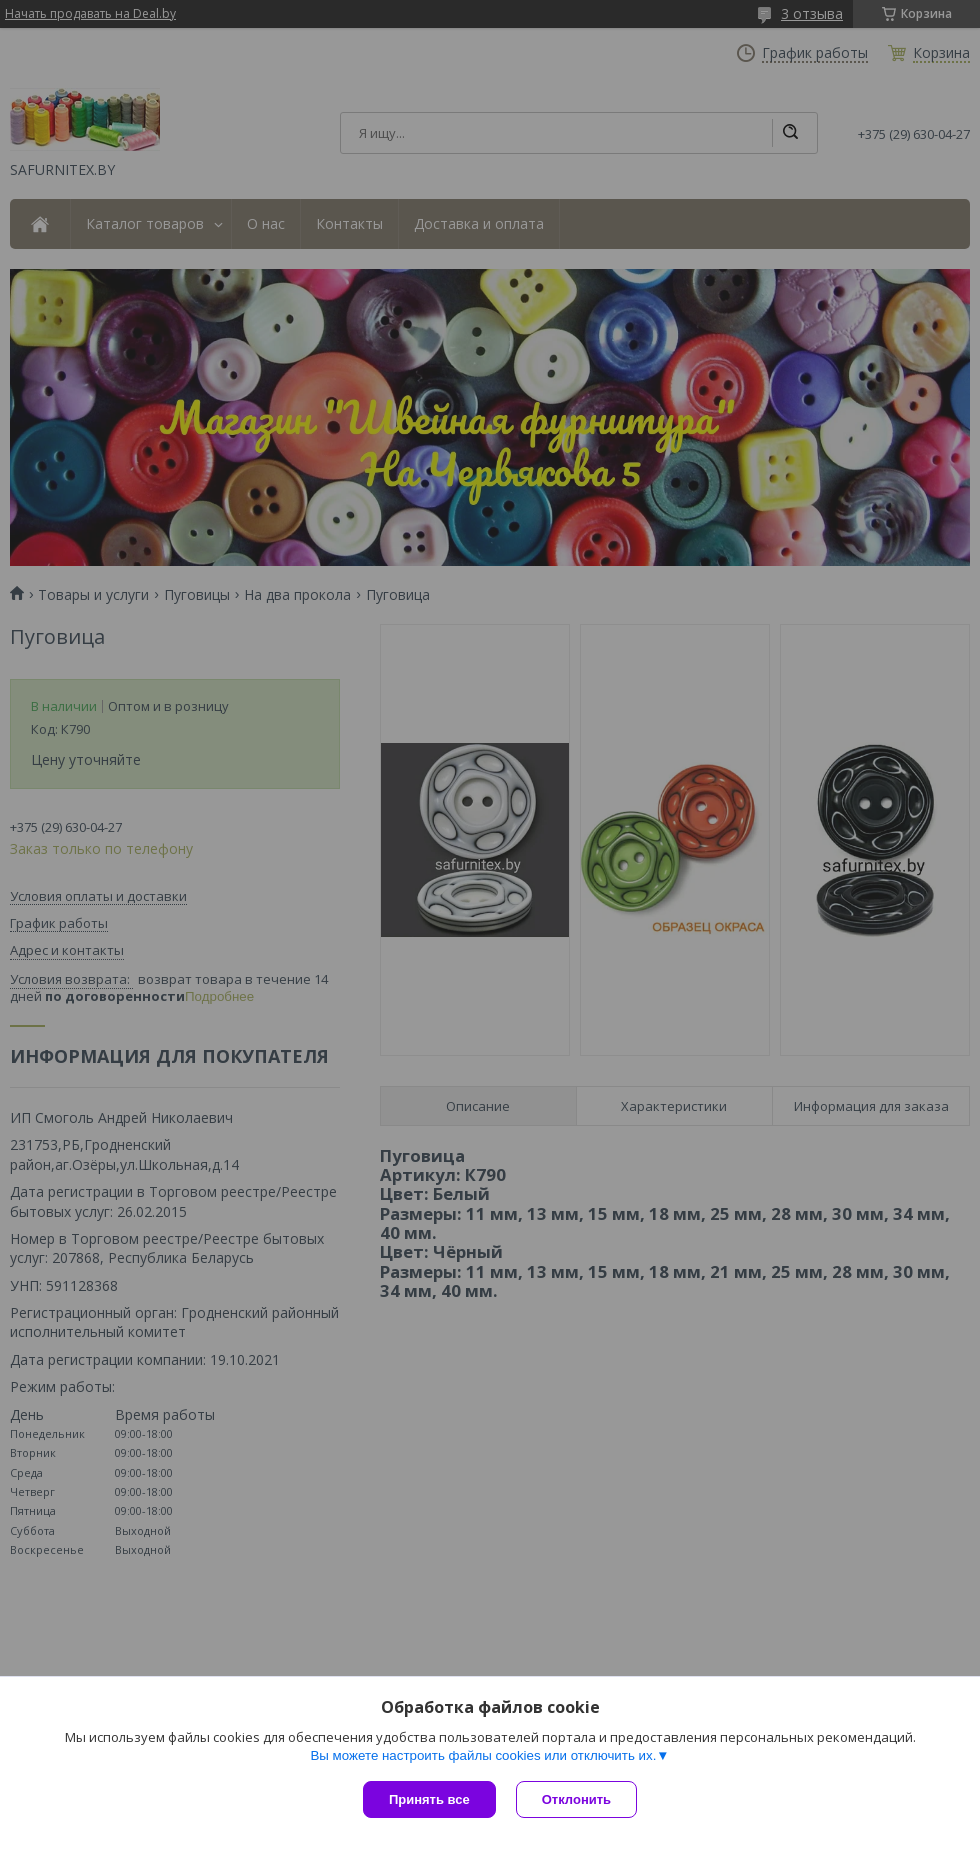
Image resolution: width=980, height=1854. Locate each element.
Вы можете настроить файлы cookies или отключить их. (483, 1755)
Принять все (429, 1799)
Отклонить (576, 1799)
